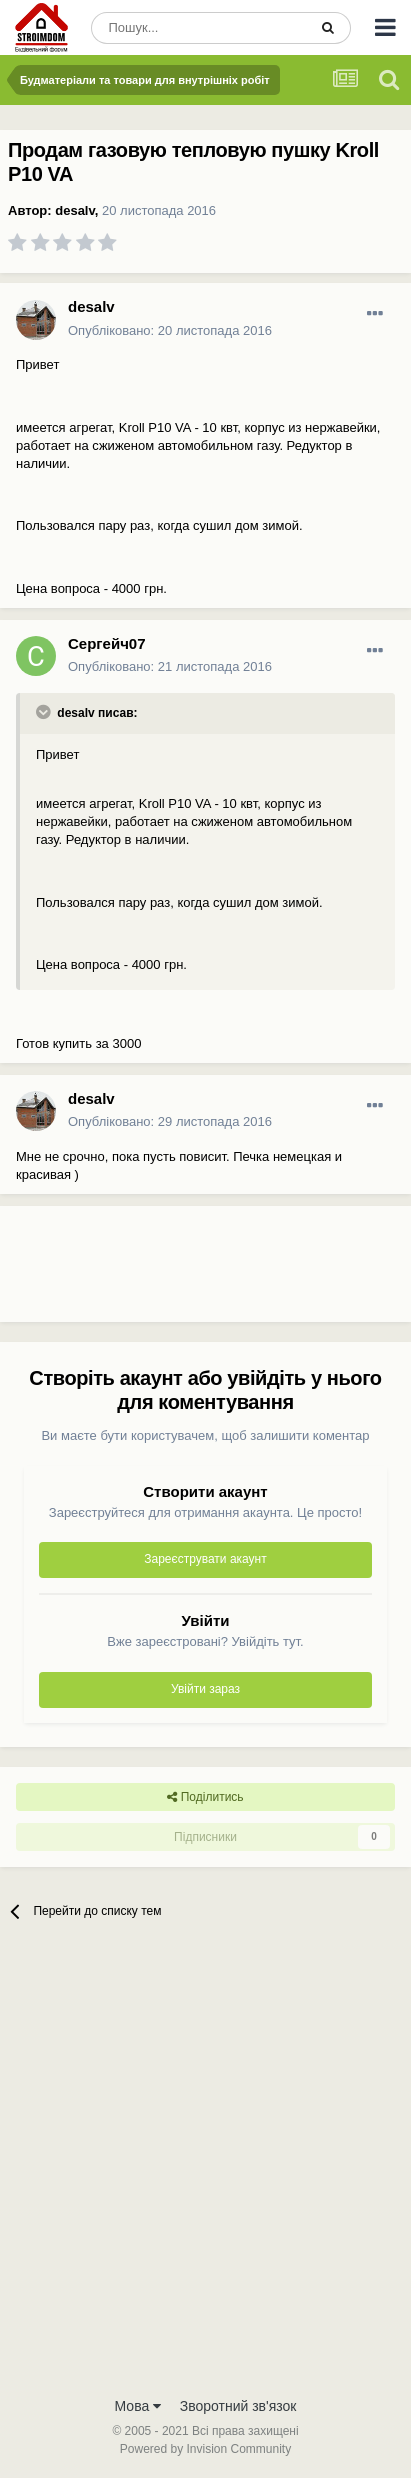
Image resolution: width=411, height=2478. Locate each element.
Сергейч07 (107, 643)
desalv (75, 210)
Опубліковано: (170, 330)
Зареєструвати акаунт (205, 1559)
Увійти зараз (205, 1689)
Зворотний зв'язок (238, 2406)
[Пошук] (199, 28)
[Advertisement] (160, 1272)
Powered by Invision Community (205, 2449)
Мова (138, 2406)
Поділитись (205, 1797)
